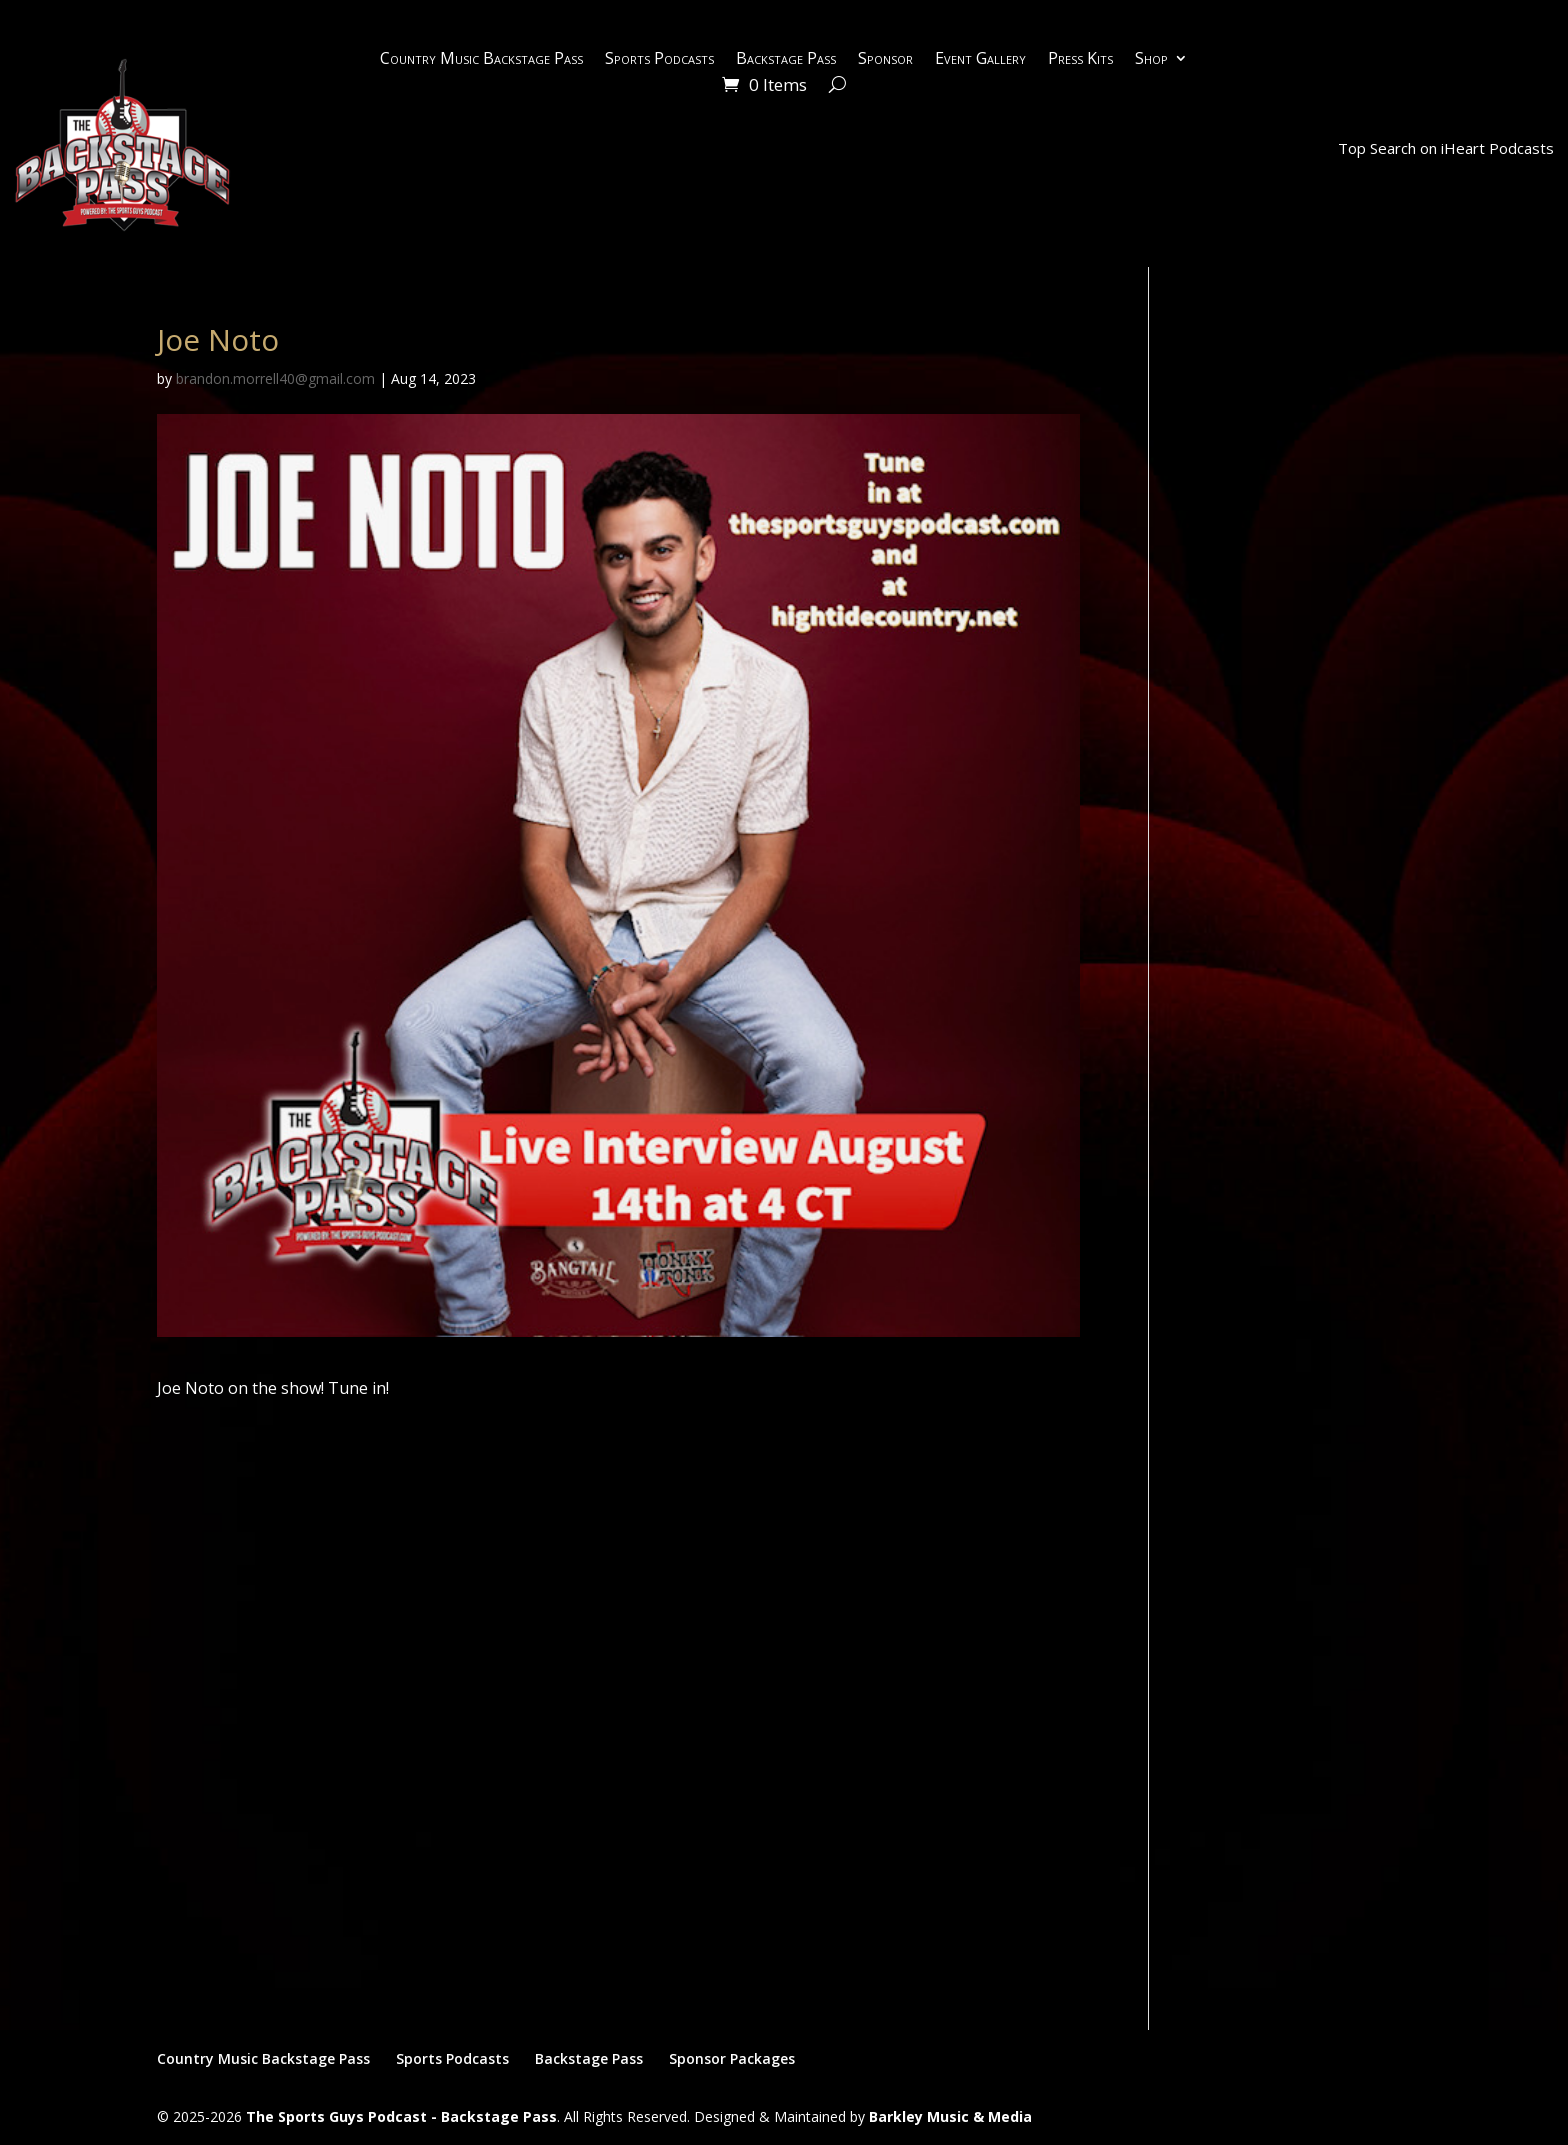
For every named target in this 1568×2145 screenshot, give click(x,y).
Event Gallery (980, 60)
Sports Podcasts (659, 60)
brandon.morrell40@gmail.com (275, 378)
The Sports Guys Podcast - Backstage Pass (401, 2116)
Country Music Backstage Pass (481, 60)
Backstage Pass (786, 60)
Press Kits (1080, 60)
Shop (1151, 60)
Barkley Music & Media (950, 2116)
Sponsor (885, 60)
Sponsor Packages (732, 2058)
